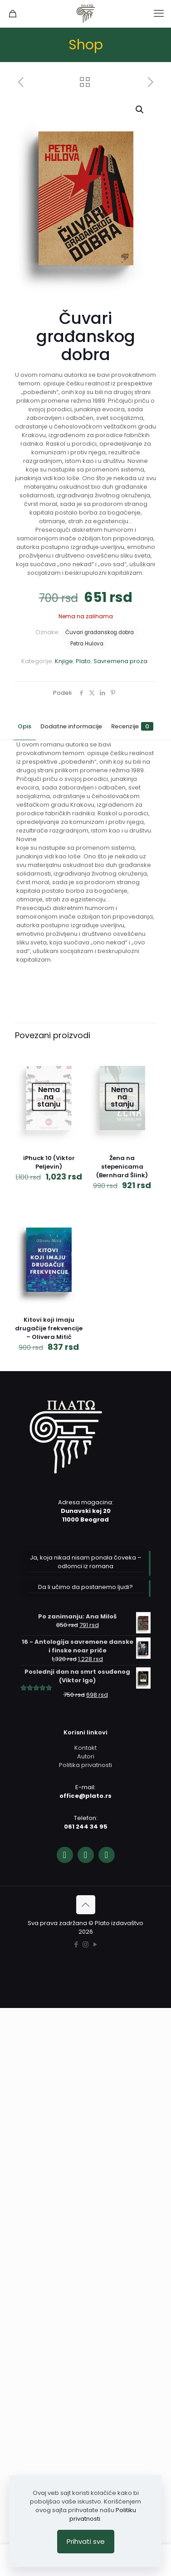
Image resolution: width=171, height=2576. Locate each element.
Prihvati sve (86, 2541)
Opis (24, 726)
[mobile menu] (158, 13)
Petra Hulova (86, 643)
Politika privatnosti (85, 1765)
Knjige (64, 661)
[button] (140, 110)
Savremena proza (120, 661)
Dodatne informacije (71, 726)
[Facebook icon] (76, 1944)
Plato (83, 661)
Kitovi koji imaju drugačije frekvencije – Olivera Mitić (49, 1328)
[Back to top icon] (85, 1904)
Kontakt (85, 1747)
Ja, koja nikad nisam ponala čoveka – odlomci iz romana (86, 1561)
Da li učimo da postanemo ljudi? (85, 1587)
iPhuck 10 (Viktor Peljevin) (49, 1162)
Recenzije (132, 726)
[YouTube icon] (95, 1944)
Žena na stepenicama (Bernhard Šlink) (122, 1167)
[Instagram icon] (85, 1944)
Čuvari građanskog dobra (99, 632)
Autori (85, 1756)
